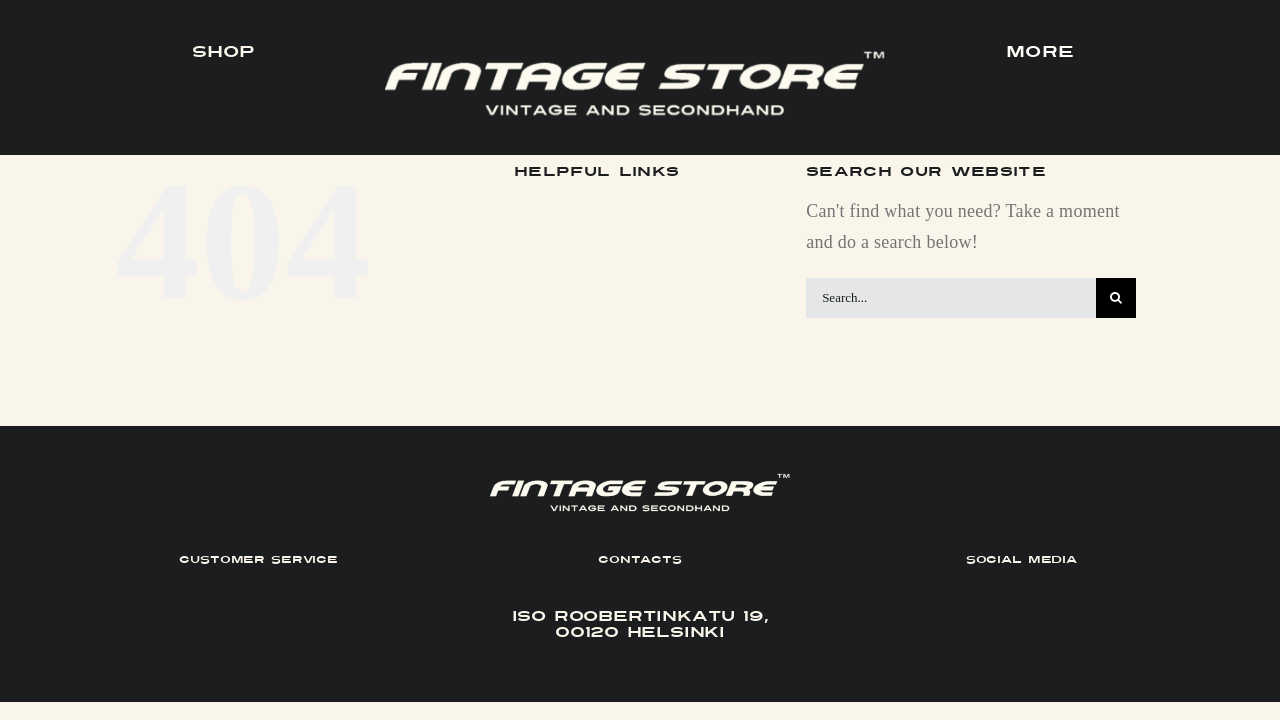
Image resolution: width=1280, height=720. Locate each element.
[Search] (1116, 298)
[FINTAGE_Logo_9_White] (635, 59)
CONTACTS (640, 559)
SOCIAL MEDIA (1021, 559)
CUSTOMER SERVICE (258, 559)
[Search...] (951, 298)
